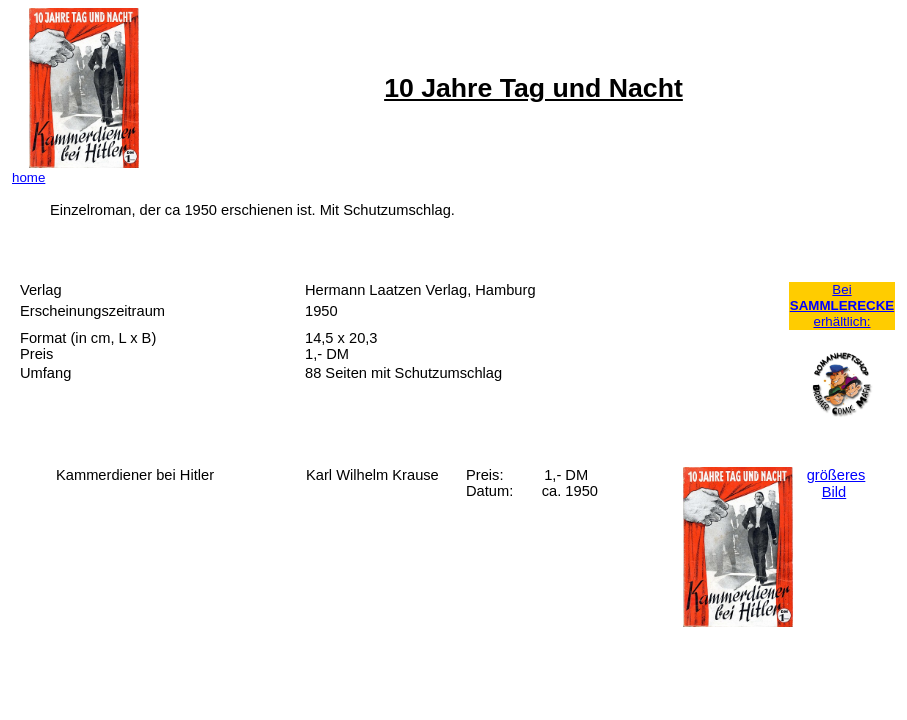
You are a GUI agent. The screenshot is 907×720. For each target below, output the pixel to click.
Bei (841, 289)
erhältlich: (841, 321)
